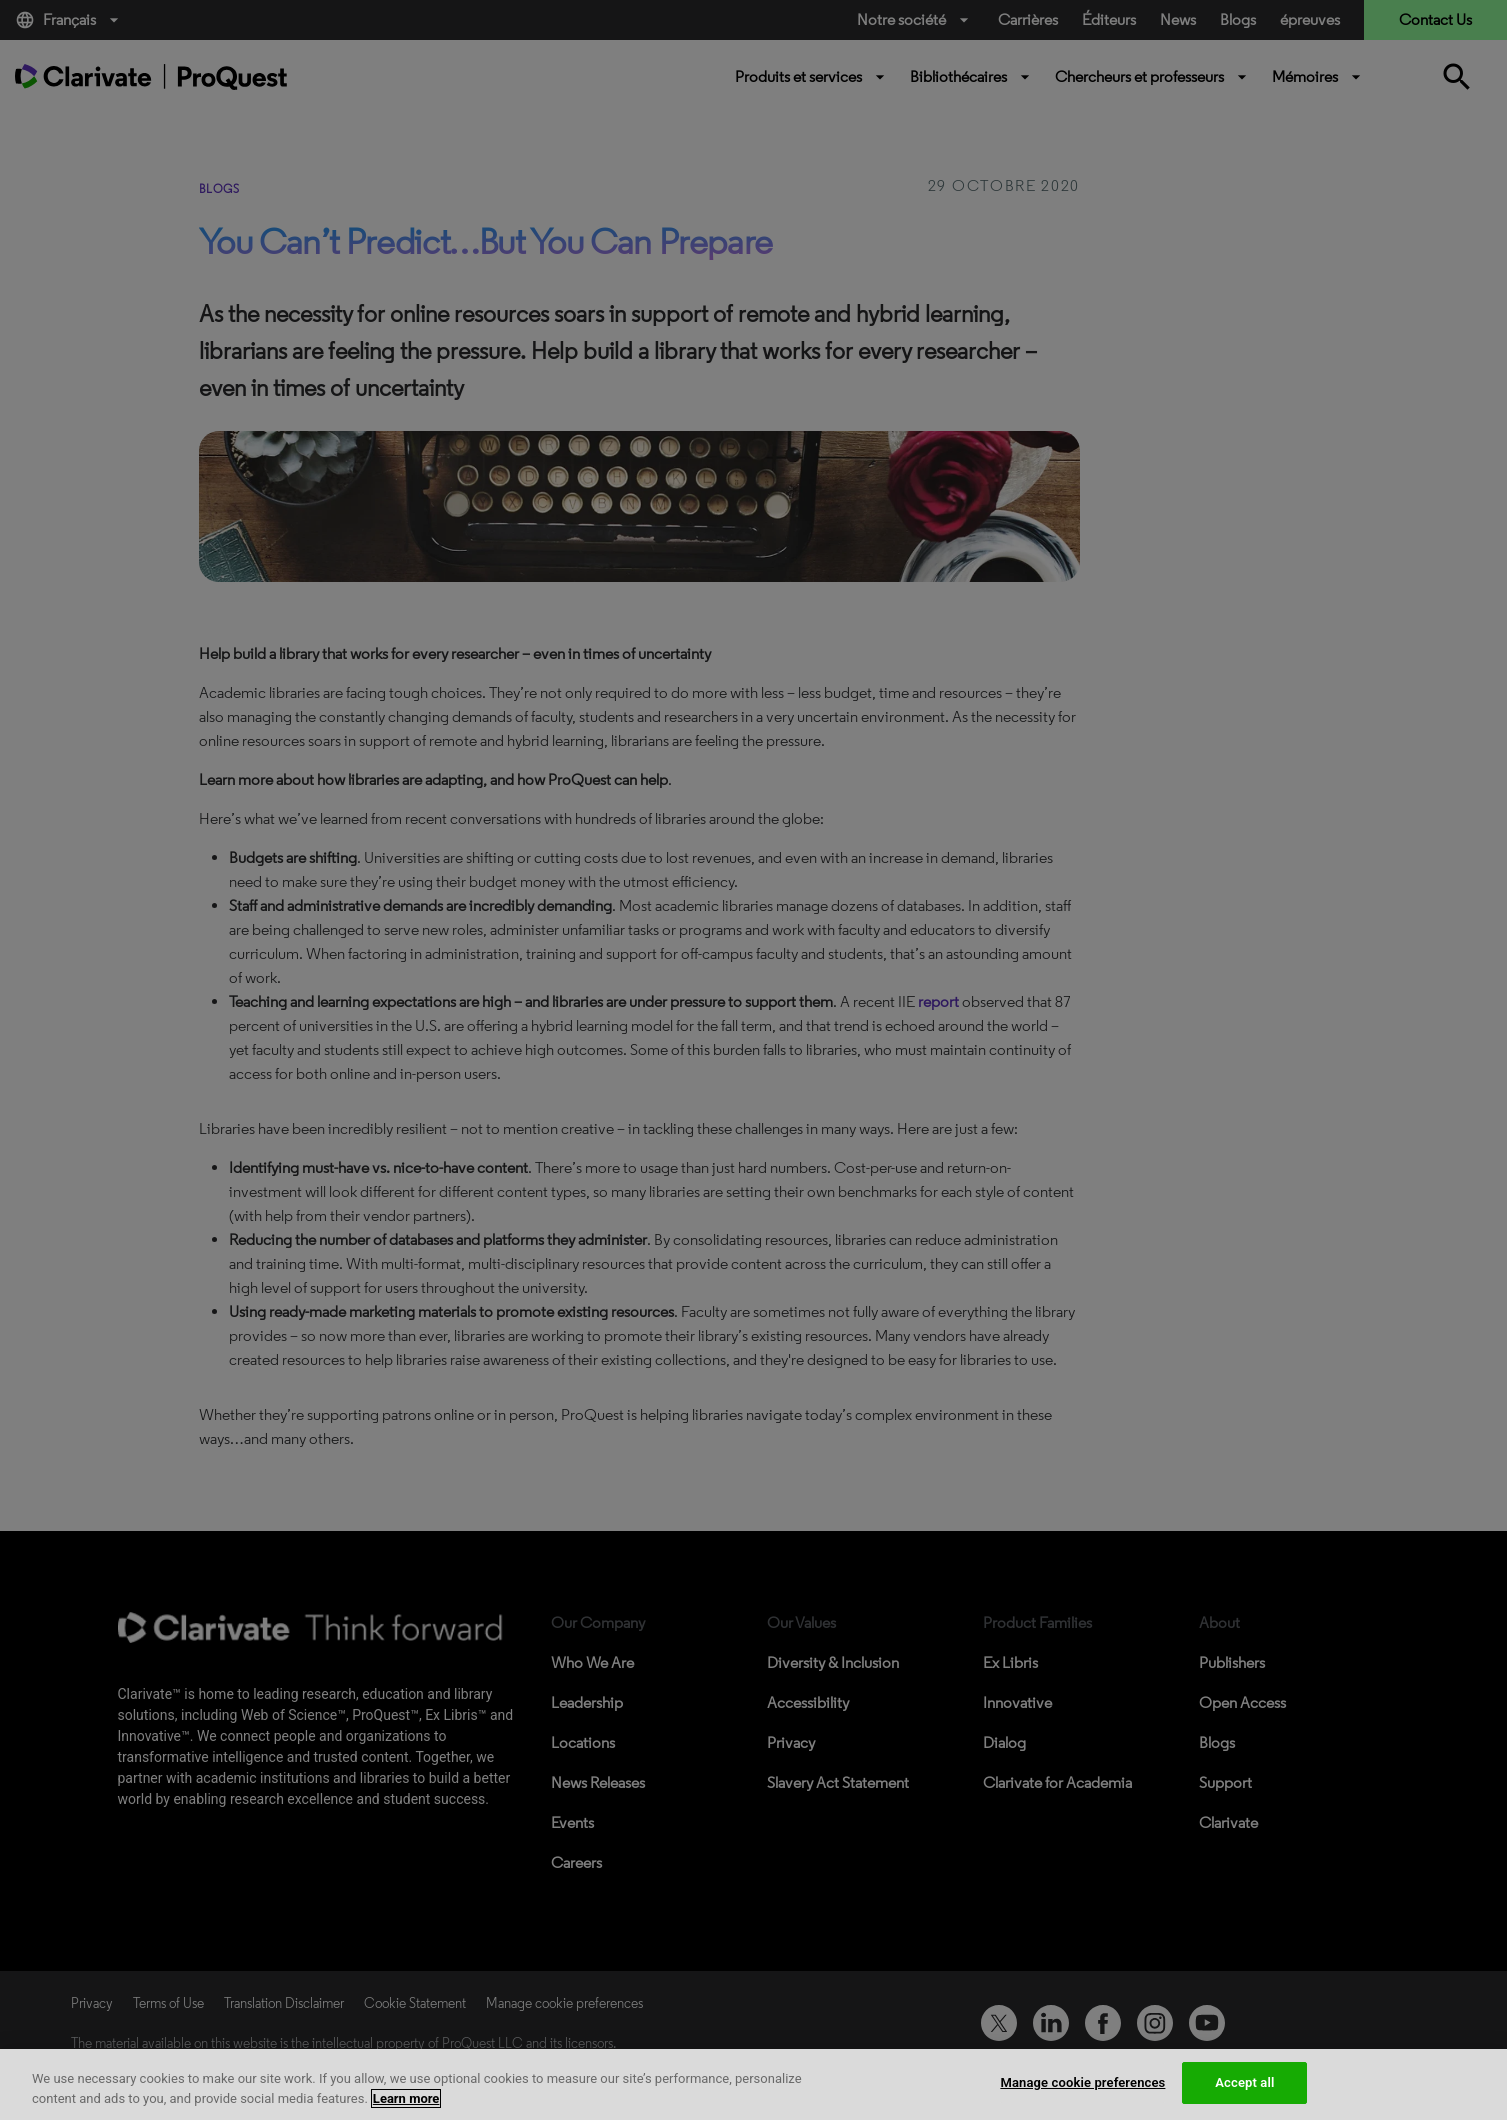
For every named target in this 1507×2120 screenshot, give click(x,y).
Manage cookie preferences (1082, 2082)
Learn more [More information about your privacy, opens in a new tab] (406, 2098)
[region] (753, 2084)
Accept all (1244, 2082)
